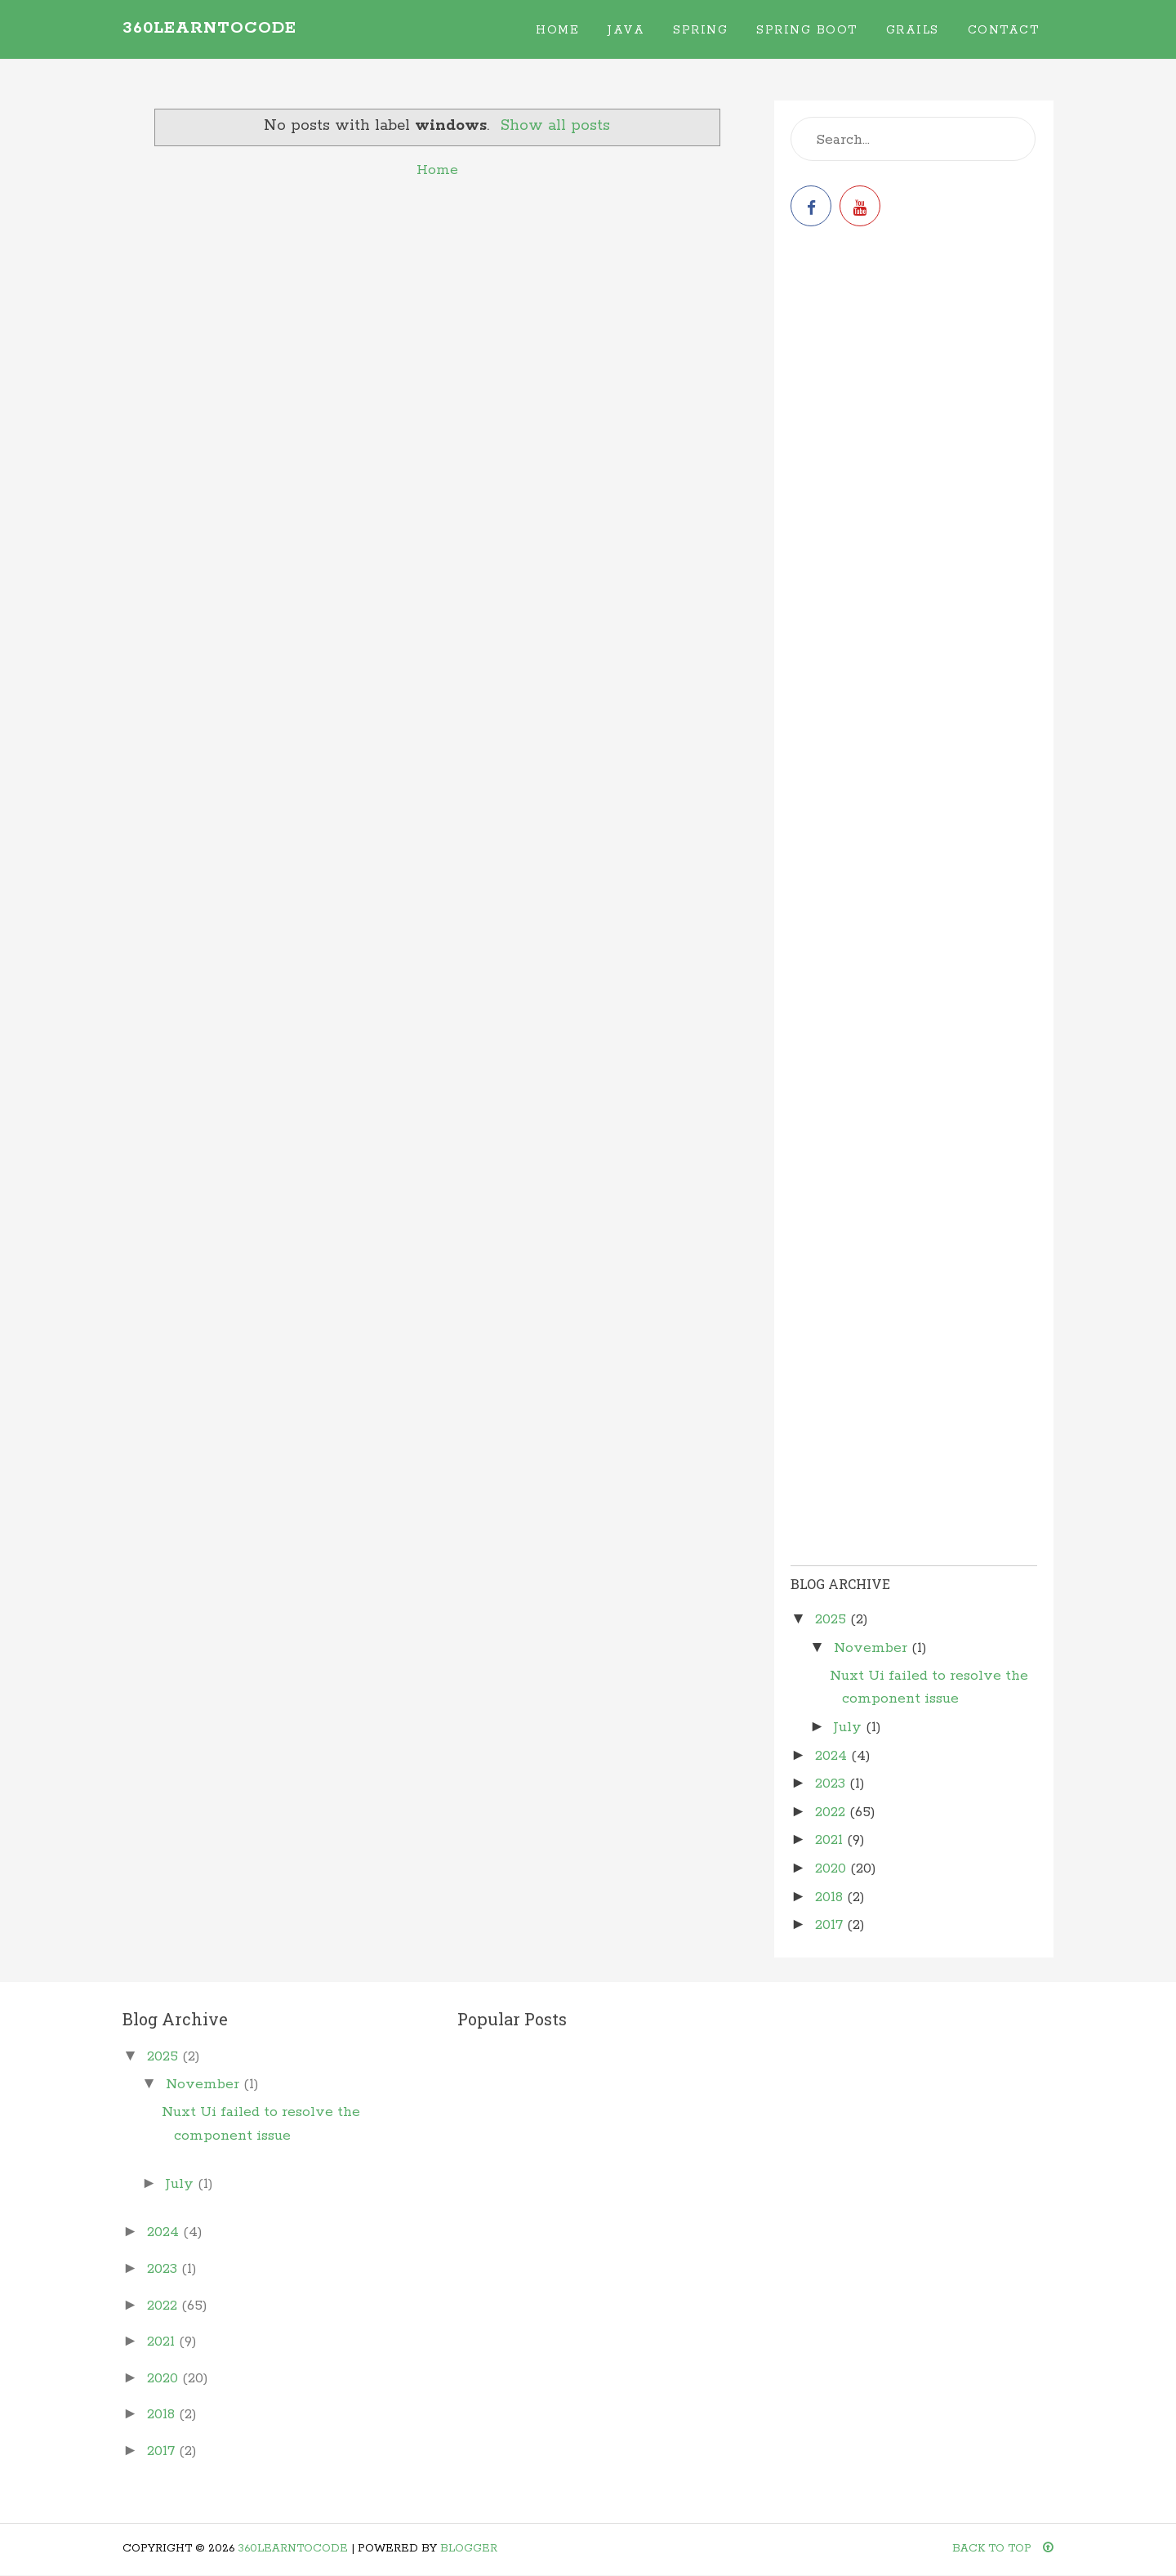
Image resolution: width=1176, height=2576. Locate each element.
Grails (912, 30)
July (850, 1727)
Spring (700, 30)
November (872, 1648)
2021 (831, 1840)
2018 (831, 1897)
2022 (832, 1812)
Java (626, 30)
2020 (832, 1868)
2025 (832, 1619)
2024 (833, 1756)
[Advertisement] (914, 369)
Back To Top (1003, 2549)
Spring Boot (807, 30)
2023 (832, 1783)
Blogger (468, 2549)
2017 (831, 1925)
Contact (1004, 30)
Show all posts (555, 126)
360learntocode (209, 28)
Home (557, 30)
